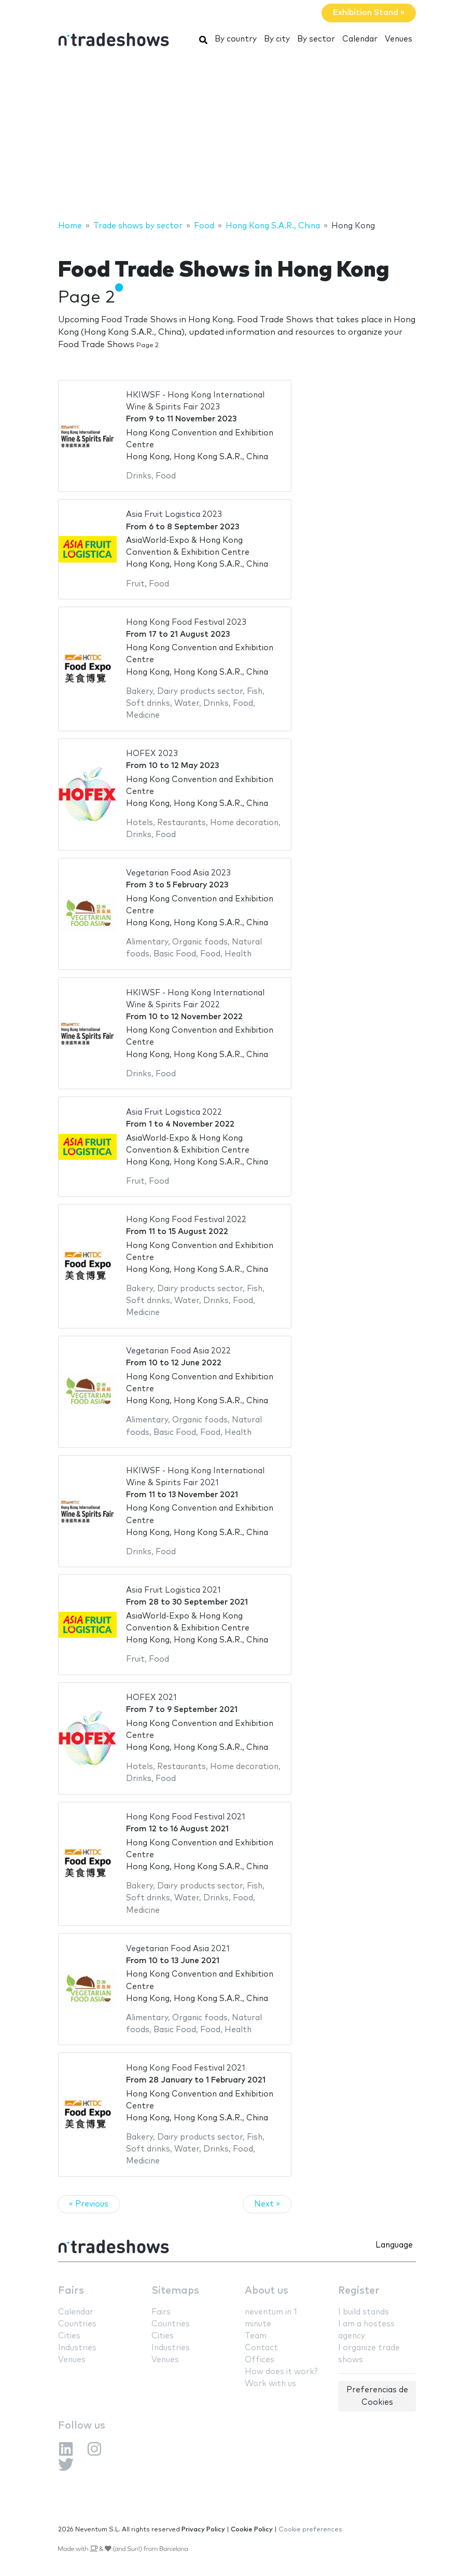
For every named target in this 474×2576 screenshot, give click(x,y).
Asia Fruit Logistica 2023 (174, 514)
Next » (267, 2204)
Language (394, 2245)
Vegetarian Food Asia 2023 (178, 873)
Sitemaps (175, 2291)
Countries (77, 2324)
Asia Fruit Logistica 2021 (173, 1590)
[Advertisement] (237, 136)
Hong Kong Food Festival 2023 (186, 622)
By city (277, 39)
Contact (261, 2348)
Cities (69, 2336)
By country (236, 39)
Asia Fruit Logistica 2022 (174, 1112)
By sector (316, 39)
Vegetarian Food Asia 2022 (178, 1351)
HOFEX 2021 (151, 1698)
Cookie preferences (310, 2529)
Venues (398, 39)
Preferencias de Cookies (377, 2396)
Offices (259, 2360)
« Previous (88, 2204)
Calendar (360, 39)
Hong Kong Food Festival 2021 (185, 1817)
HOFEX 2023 (152, 754)
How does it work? (281, 2372)
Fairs (71, 2291)
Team (256, 2336)
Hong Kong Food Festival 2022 (186, 1220)
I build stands (363, 2312)
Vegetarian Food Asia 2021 (178, 1949)
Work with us (270, 2384)
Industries (77, 2348)
